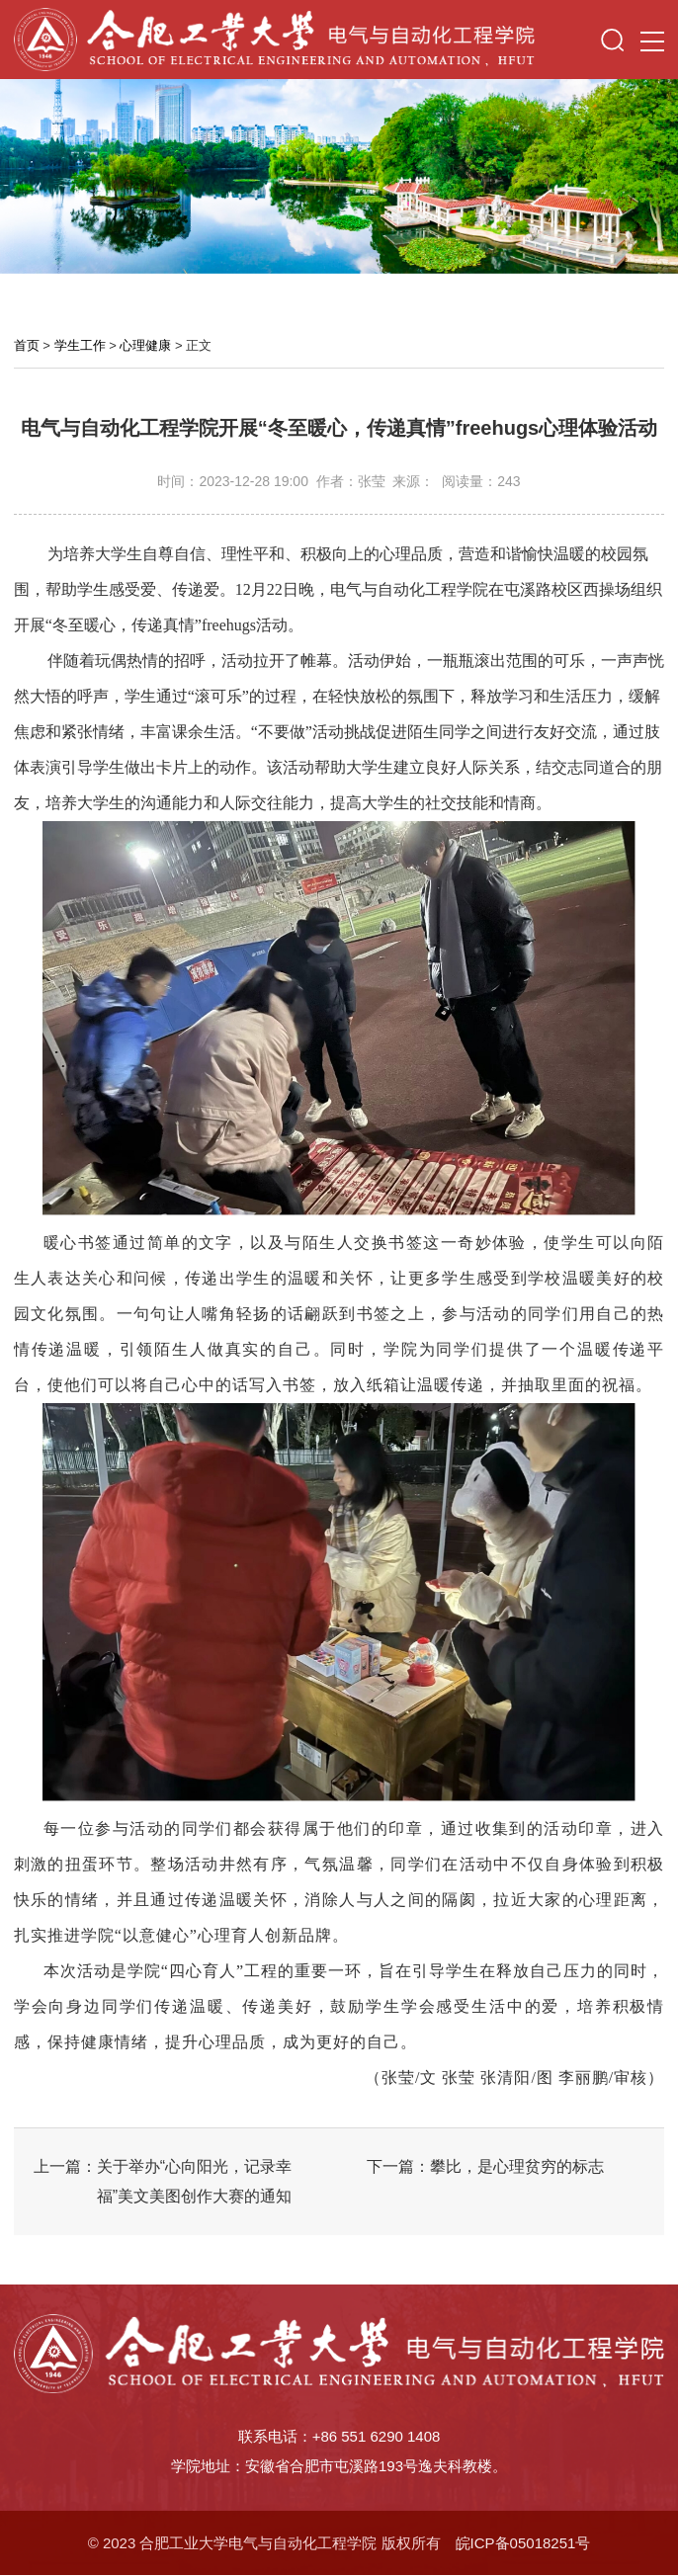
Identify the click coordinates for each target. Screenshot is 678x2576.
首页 (27, 345)
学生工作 (80, 345)
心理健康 (145, 345)
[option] (339, 175)
